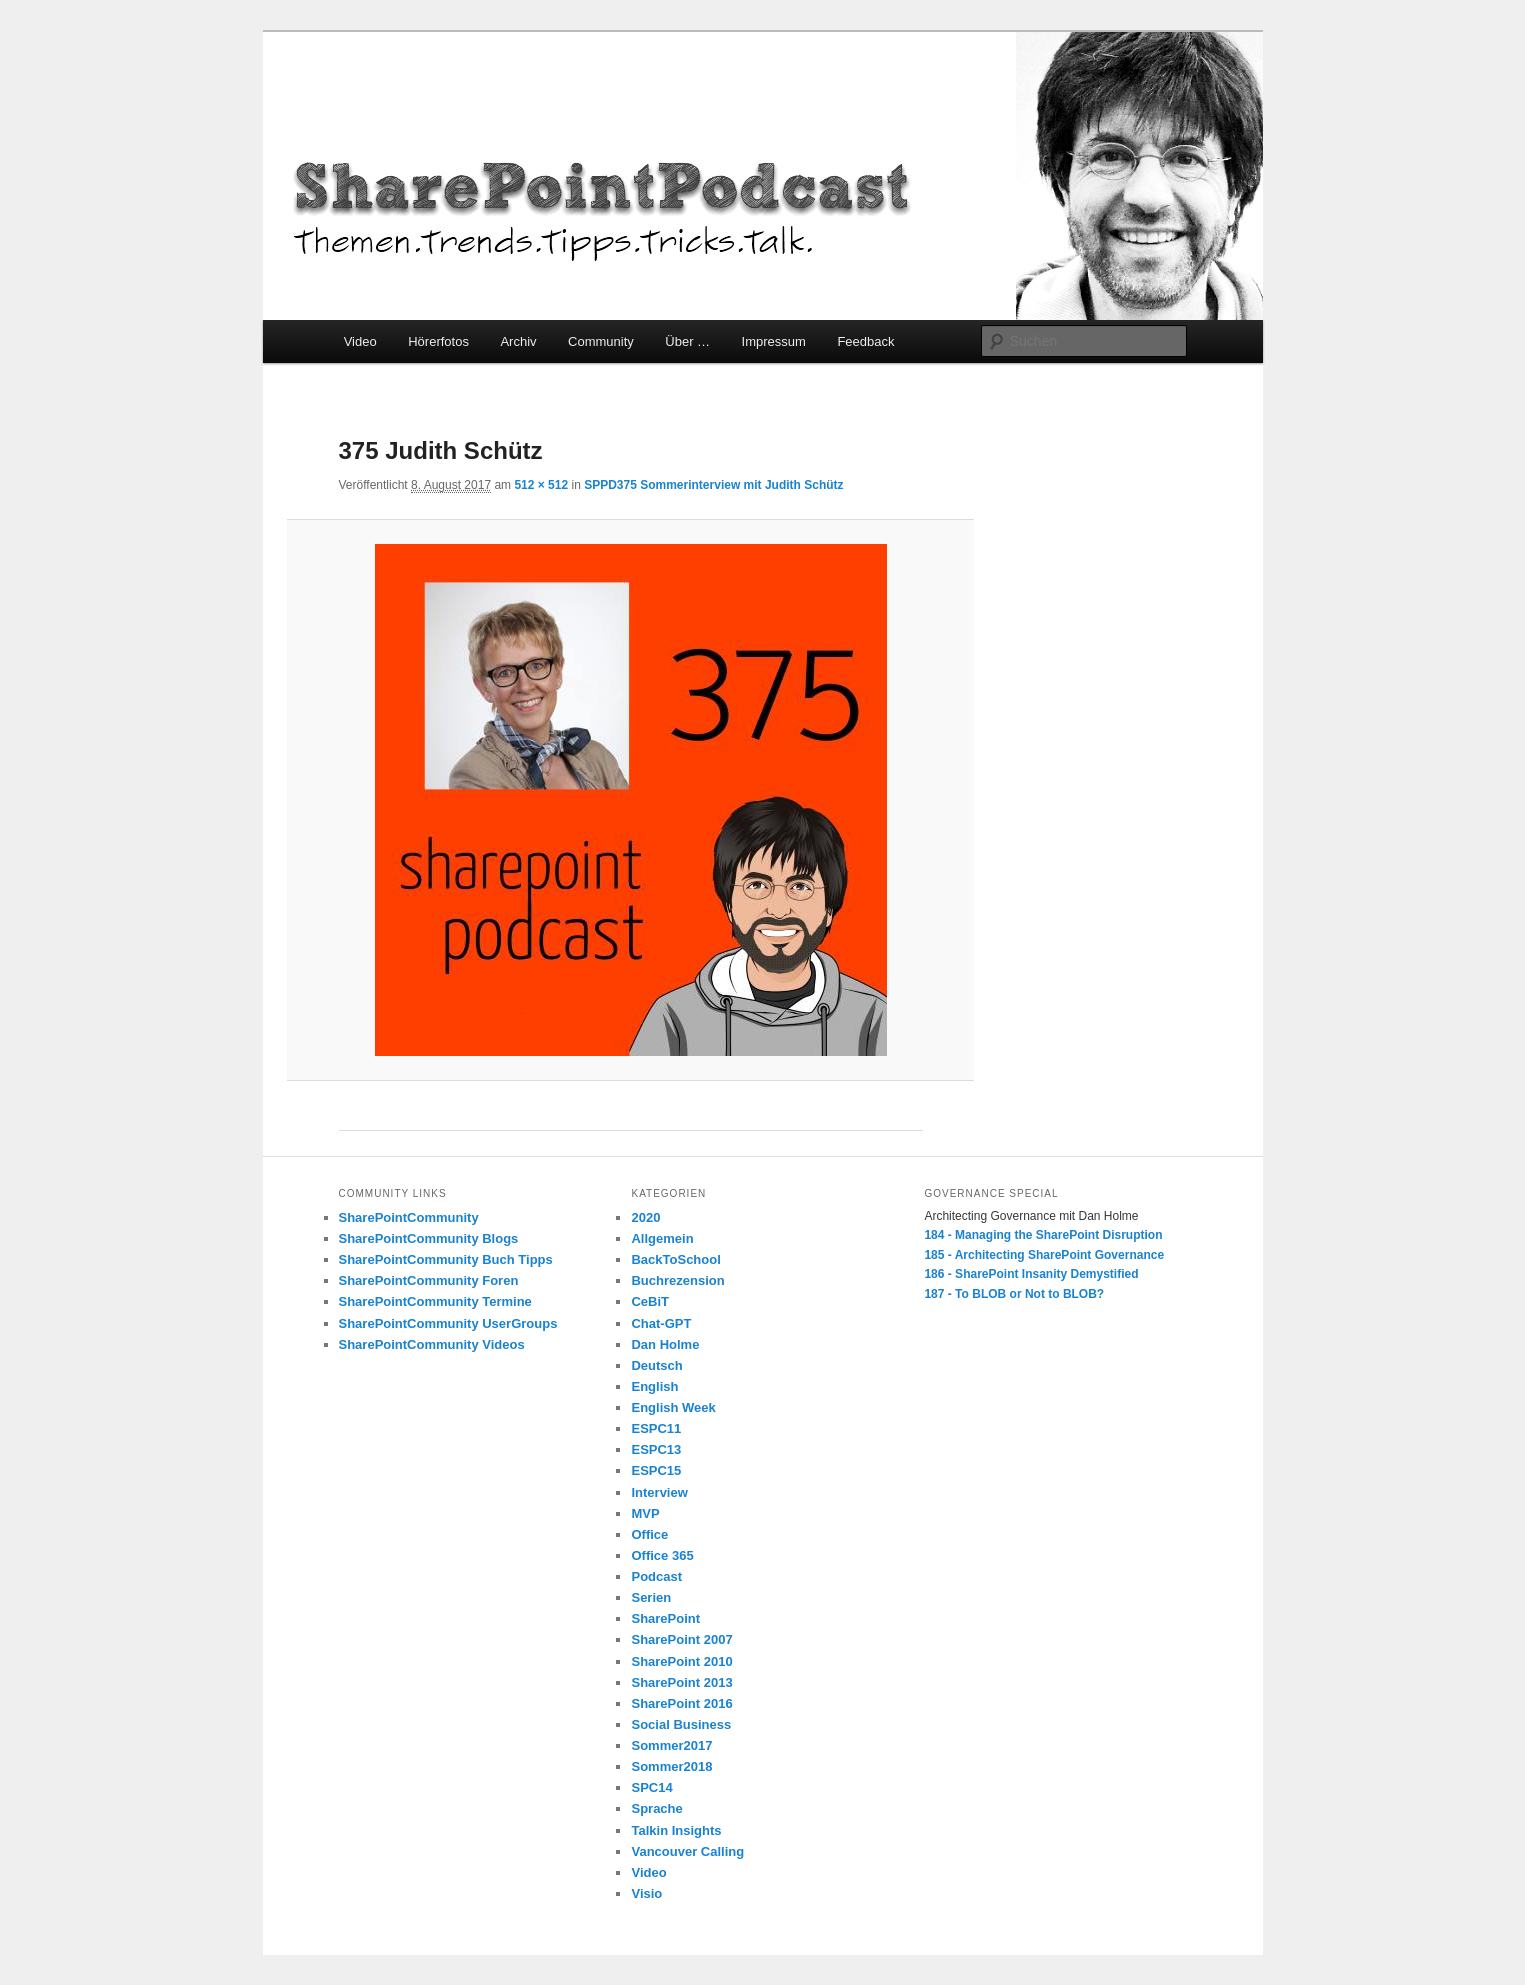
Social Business (681, 1724)
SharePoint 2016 (681, 1703)
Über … (687, 341)
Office (649, 1534)
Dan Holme (665, 1344)
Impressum (774, 341)
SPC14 (651, 1787)
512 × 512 (541, 485)
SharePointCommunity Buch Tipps (446, 1259)
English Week (673, 1407)
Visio (646, 1893)
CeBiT (650, 1301)
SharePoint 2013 (681, 1682)
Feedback (865, 341)
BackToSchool (675, 1259)
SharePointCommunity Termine (435, 1301)
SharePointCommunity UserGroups (448, 1323)
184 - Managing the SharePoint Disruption (1043, 1235)
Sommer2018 (671, 1766)
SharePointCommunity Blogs (429, 1238)
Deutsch (656, 1365)
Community (601, 341)
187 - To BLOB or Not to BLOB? (1014, 1294)
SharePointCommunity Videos (432, 1344)
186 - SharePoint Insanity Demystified (1031, 1274)
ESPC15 (656, 1470)
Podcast (656, 1576)
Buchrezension (677, 1280)
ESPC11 (656, 1428)
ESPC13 (656, 1449)
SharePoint (665, 1618)
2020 (645, 1217)
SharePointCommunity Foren (429, 1280)
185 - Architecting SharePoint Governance (1044, 1255)
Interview (659, 1492)
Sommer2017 (671, 1745)
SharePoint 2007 (681, 1639)
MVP (645, 1513)
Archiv (518, 341)
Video (360, 341)
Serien (651, 1597)
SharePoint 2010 (681, 1661)
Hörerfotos (438, 341)
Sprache (656, 1808)
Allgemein (662, 1238)
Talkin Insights (676, 1830)
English (654, 1386)
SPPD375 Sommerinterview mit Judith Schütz (713, 485)
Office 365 (662, 1555)
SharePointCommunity (409, 1217)
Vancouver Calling (687, 1851)
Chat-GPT (661, 1323)
